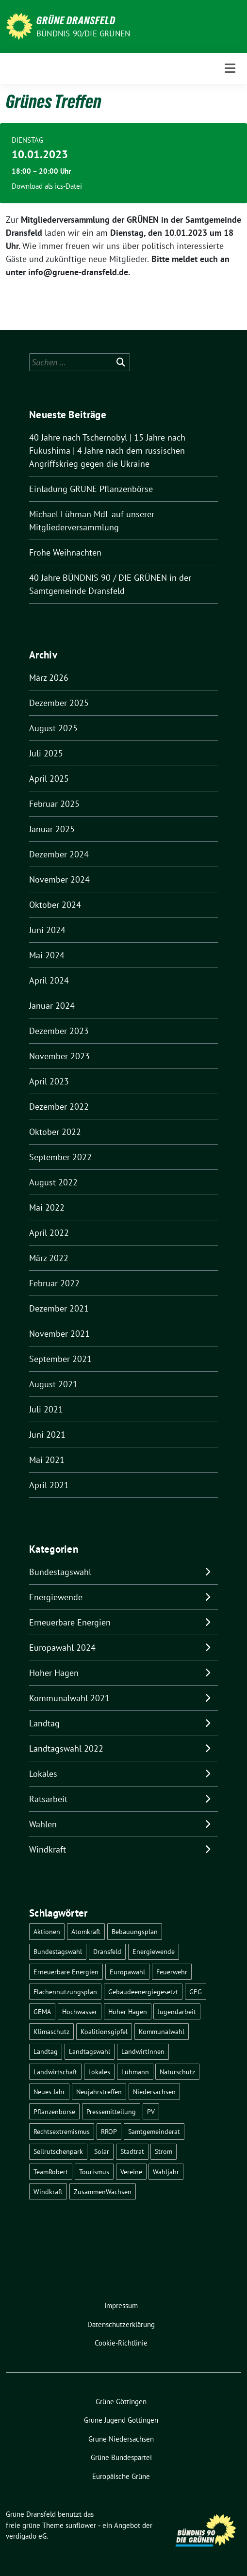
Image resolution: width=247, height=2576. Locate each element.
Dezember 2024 (59, 854)
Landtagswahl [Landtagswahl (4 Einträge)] (89, 2051)
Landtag (44, 1723)
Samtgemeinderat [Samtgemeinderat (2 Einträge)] (154, 2131)
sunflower (81, 2525)
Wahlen (43, 1824)
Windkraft (47, 1849)
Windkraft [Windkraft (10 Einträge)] (48, 2191)
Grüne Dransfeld (75, 20)
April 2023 (49, 1081)
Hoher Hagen (54, 1672)
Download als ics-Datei (47, 186)
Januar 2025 (52, 829)
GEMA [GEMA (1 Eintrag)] (42, 2011)
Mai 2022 (47, 1207)
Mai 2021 (47, 1459)
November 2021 (59, 1333)
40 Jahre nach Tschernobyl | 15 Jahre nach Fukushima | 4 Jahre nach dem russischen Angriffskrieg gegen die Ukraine (107, 450)
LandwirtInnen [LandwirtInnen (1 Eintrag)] (143, 2051)
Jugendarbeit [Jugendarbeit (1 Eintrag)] (177, 2011)
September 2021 (60, 1358)
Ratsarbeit (48, 1799)
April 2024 (49, 980)
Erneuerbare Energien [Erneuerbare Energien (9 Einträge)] (66, 1971)
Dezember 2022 (59, 1106)
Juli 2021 (46, 1409)
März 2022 (48, 1257)
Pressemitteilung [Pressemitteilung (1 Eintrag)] (111, 2111)
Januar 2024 (52, 1005)
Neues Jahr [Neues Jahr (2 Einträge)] (49, 2091)
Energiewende (55, 1597)
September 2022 (60, 1157)
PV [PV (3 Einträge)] (151, 2111)
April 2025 (49, 778)
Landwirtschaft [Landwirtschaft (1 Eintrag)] (55, 2071)
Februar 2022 (54, 1283)
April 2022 (49, 1232)
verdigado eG (26, 2536)
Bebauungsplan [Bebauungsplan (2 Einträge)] (135, 1931)
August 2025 (53, 728)
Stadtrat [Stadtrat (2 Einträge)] (132, 2151)
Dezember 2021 (59, 1308)
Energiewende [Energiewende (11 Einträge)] (153, 1951)
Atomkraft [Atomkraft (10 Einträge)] (85, 1931)
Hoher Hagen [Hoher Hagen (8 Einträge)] (127, 2011)
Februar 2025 (54, 803)
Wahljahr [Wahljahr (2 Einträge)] (166, 2171)
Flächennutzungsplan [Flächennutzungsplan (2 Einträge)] (65, 1991)
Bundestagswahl (60, 1571)
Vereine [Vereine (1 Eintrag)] (131, 2171)
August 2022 (53, 1182)
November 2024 (59, 879)
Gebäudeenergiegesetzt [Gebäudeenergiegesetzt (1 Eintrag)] (143, 1991)
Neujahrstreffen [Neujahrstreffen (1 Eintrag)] (99, 2091)
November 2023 (59, 1056)
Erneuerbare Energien (70, 1622)
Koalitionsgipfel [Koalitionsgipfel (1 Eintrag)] (104, 2031)
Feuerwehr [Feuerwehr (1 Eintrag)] (171, 1971)
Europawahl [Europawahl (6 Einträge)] (127, 1971)
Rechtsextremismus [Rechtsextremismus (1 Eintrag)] (61, 2131)
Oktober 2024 (55, 904)
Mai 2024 (47, 955)
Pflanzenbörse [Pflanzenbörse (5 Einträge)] (54, 2111)
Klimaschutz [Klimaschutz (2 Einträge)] (51, 2031)
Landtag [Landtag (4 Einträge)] (45, 2051)
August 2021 (53, 1384)
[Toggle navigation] (230, 68)
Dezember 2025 (59, 702)
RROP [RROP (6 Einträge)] (109, 2131)
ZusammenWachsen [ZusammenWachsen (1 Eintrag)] (103, 2191)
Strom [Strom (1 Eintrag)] (163, 2151)
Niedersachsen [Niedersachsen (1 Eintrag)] (154, 2091)
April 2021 (49, 1485)
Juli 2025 (46, 753)
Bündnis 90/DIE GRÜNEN (83, 33)
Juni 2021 (47, 1434)
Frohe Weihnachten (65, 552)
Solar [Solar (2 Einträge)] (101, 2151)
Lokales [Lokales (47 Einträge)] (99, 2071)
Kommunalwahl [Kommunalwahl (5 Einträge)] (161, 2031)
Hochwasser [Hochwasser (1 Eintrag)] (79, 2011)
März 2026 (48, 677)
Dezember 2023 (59, 1030)
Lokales (43, 1773)
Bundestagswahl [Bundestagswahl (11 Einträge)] (57, 1951)
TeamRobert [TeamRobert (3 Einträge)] (50, 2171)
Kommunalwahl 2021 (69, 1698)
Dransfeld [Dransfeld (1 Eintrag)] (107, 1951)
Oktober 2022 (55, 1131)
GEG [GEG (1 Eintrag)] (195, 1991)
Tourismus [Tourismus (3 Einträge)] (94, 2171)
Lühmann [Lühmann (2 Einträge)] (135, 2071)
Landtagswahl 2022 (66, 1748)
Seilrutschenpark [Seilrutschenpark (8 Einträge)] (58, 2151)
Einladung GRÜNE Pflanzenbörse (91, 488)
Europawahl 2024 (62, 1647)
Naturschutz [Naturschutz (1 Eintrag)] (177, 2071)
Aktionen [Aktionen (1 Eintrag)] (46, 1931)
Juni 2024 (47, 929)
